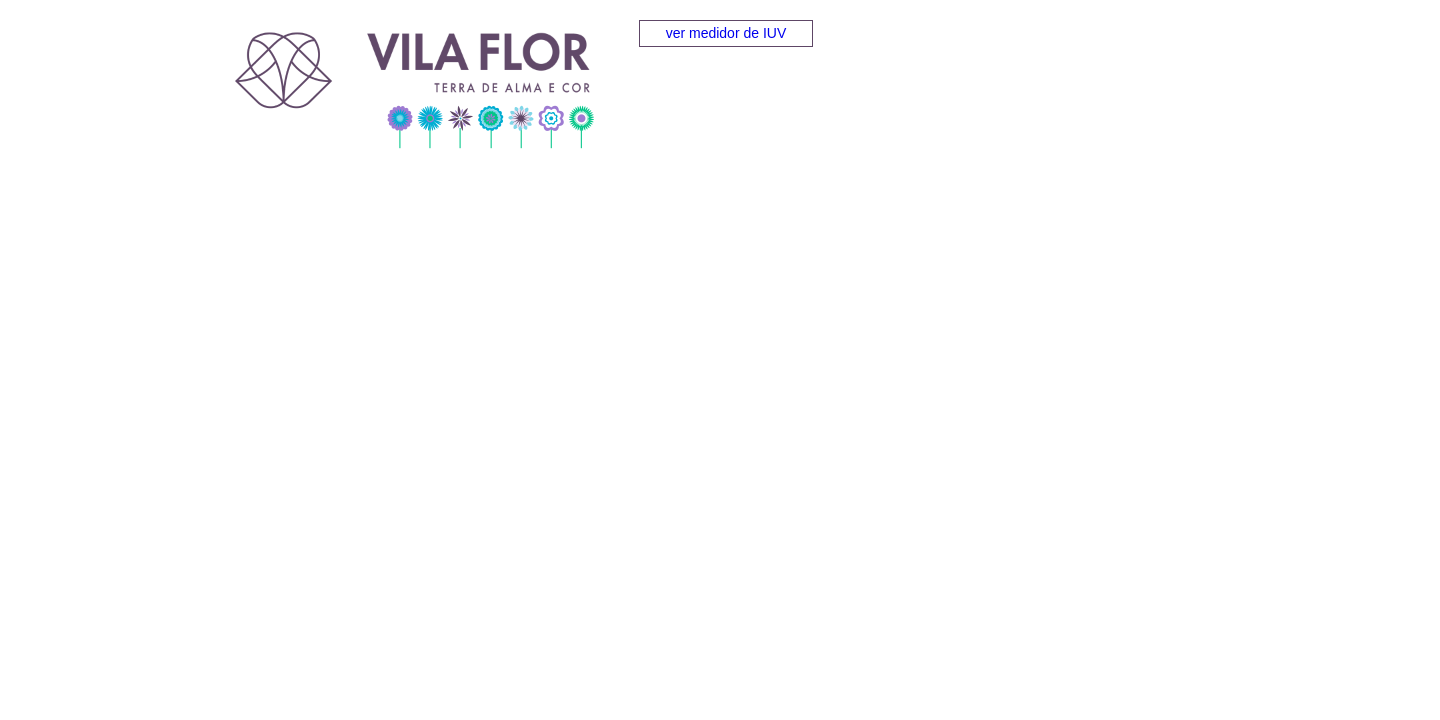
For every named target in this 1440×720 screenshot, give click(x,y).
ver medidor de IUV (726, 33)
